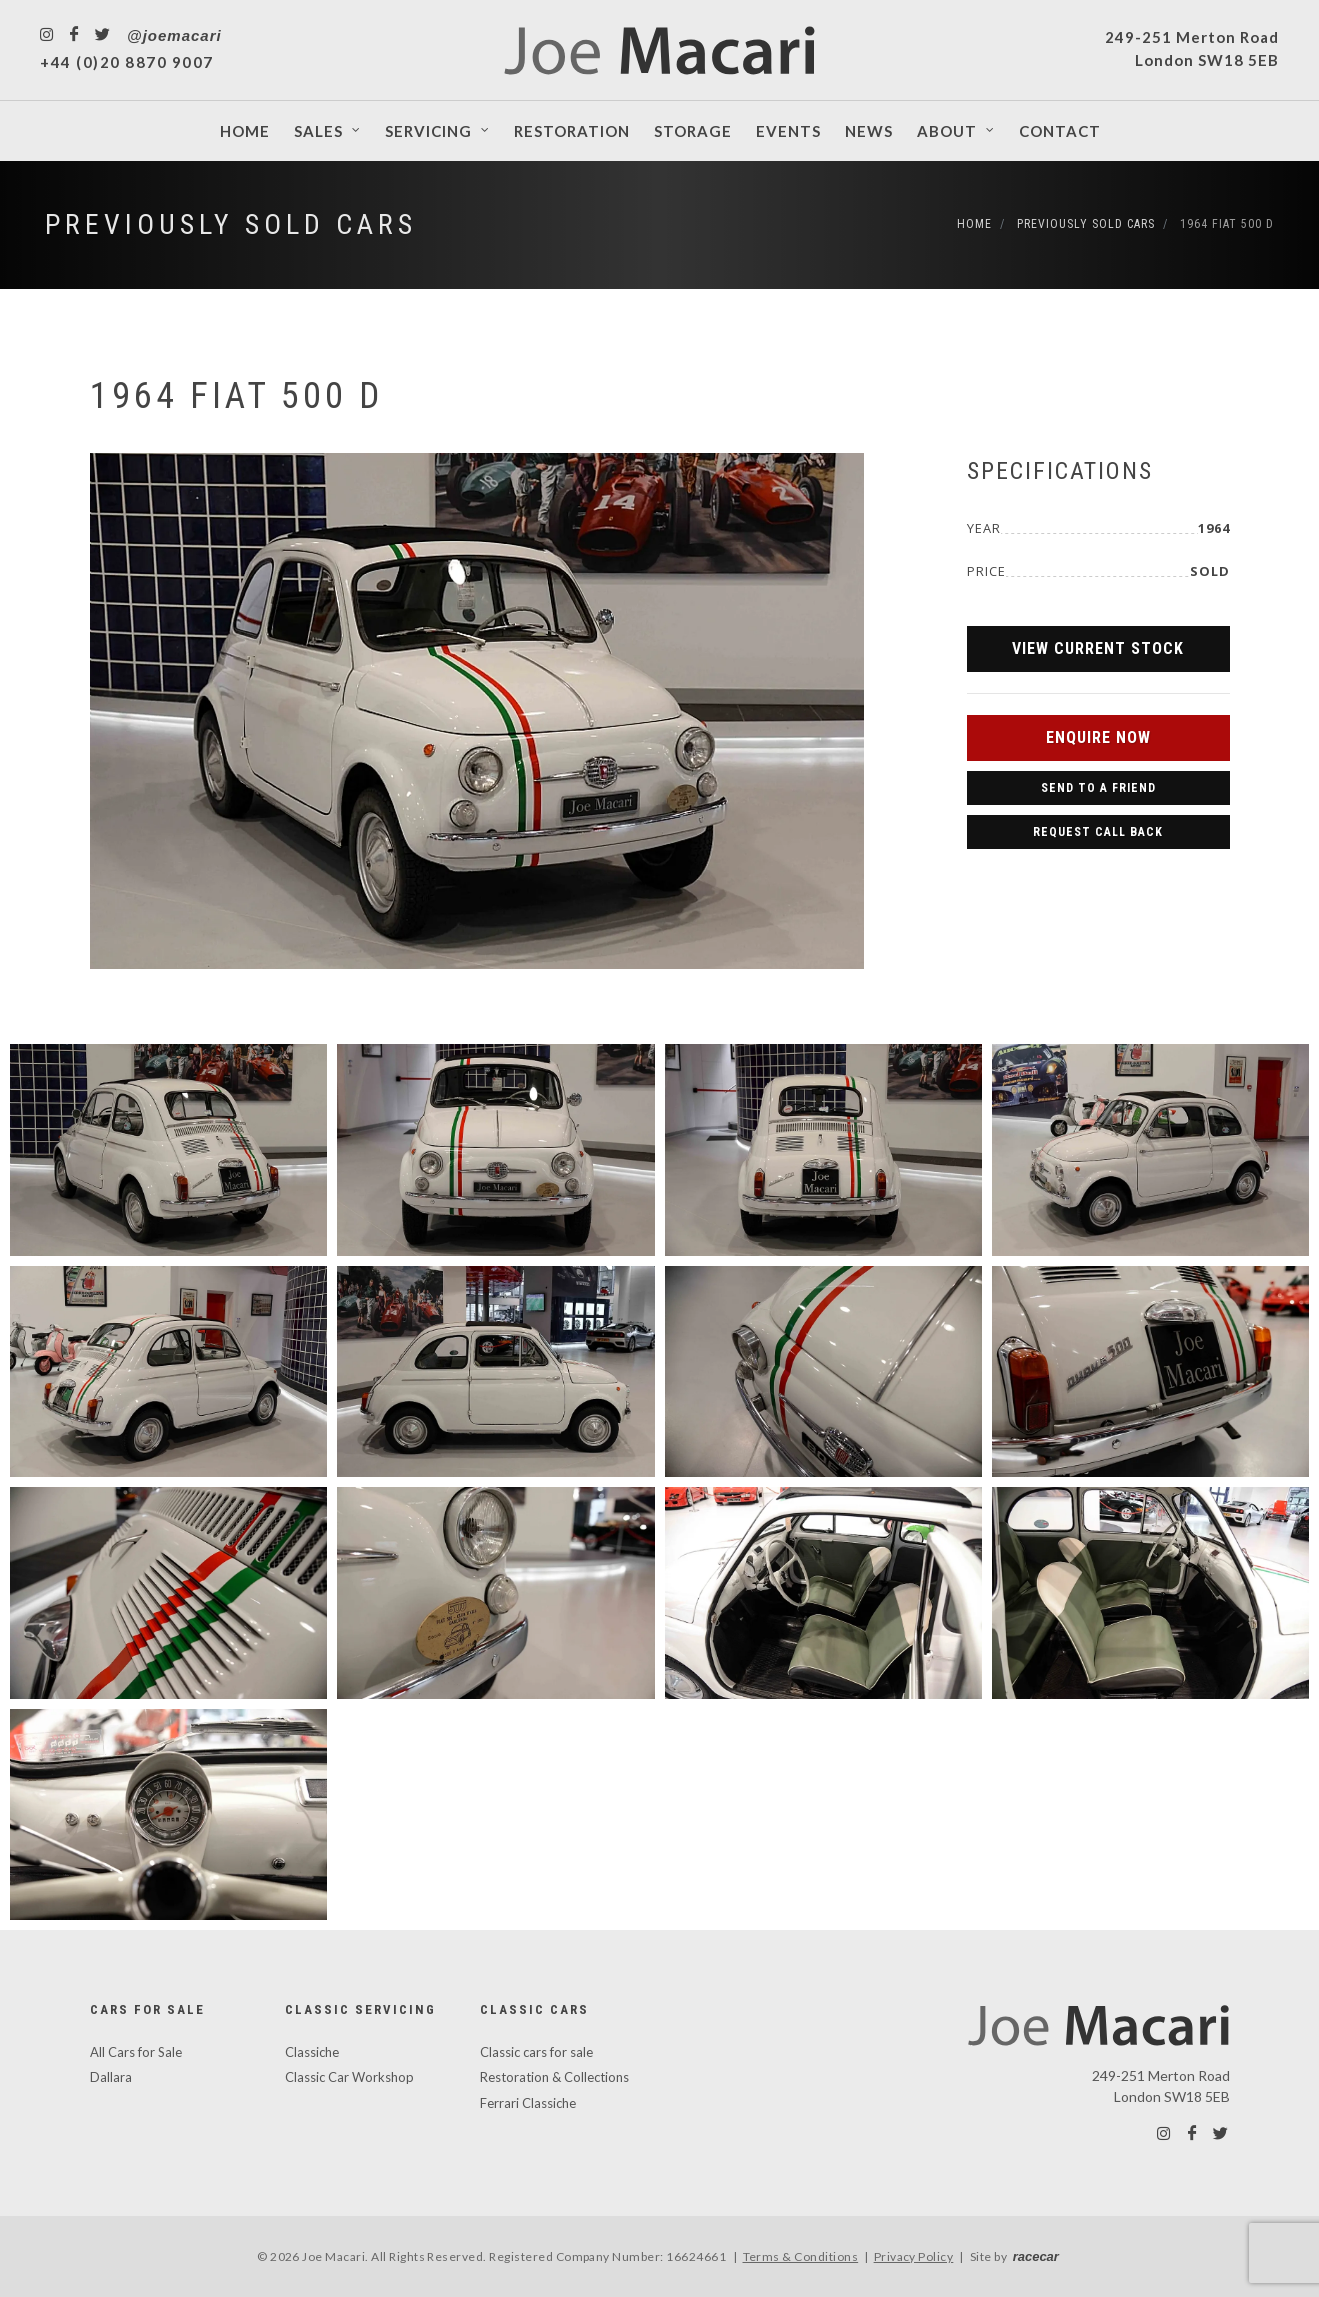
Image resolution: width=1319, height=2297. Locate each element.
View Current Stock (1098, 648)
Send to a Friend (1098, 788)
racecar (1036, 2256)
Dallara (111, 2077)
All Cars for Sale (136, 2052)
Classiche (312, 2052)
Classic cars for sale (536, 2052)
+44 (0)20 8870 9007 (127, 62)
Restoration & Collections (554, 2077)
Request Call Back (1098, 832)
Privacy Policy (914, 2256)
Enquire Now (1098, 737)
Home (974, 224)
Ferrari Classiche (528, 2103)
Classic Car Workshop (349, 2077)
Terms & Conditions (801, 2256)
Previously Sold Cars (231, 224)
